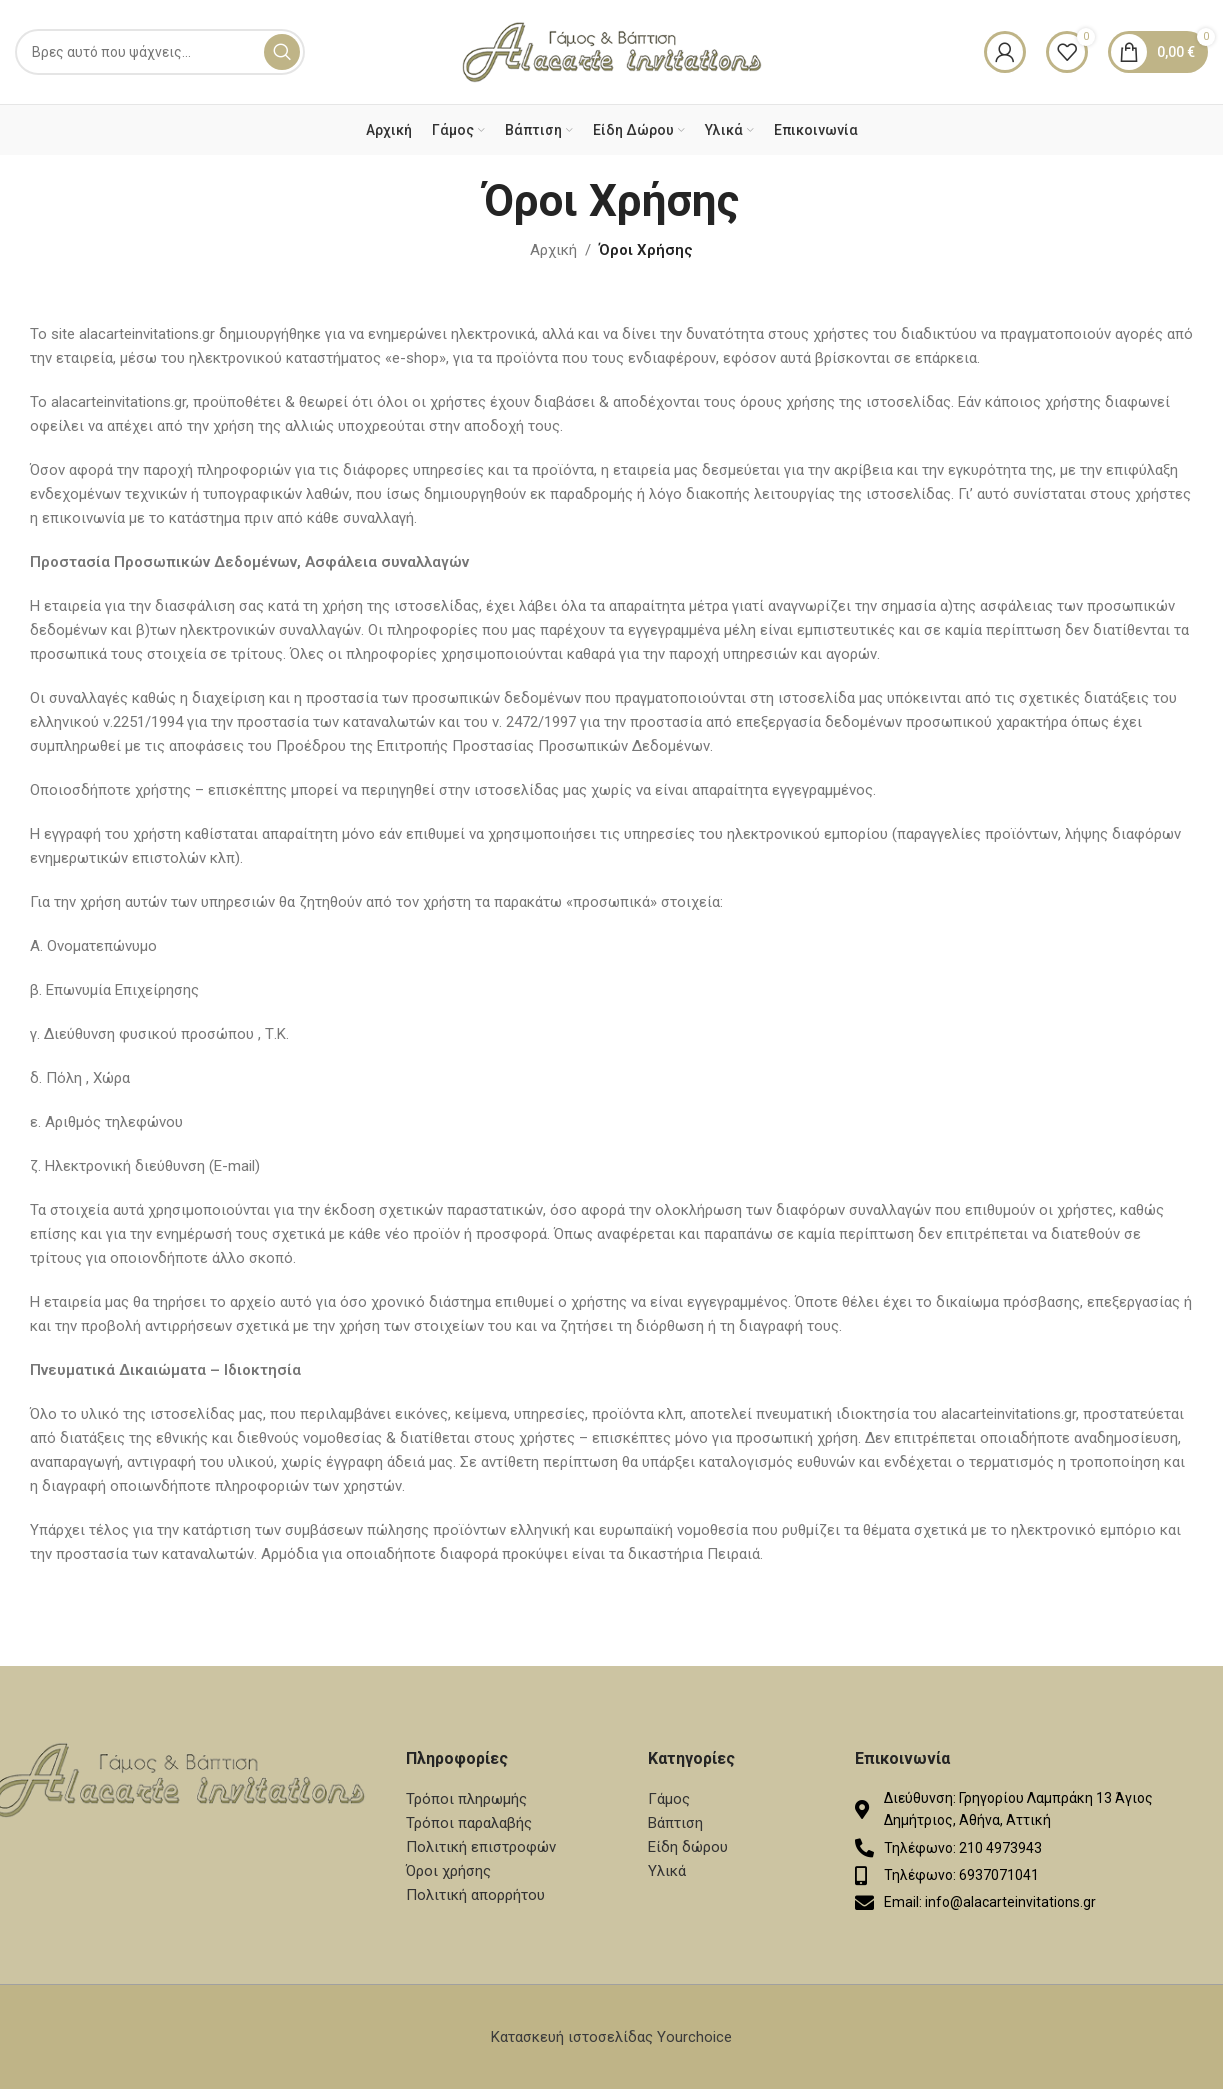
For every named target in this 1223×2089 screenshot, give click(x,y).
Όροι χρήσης (448, 1871)
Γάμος (669, 1799)
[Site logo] (612, 51)
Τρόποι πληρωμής (466, 1799)
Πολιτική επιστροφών (481, 1847)
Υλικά (667, 1871)
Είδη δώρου (688, 1847)
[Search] (160, 52)
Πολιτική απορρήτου (475, 1895)
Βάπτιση (675, 1823)
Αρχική (553, 250)
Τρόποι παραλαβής (469, 1823)
